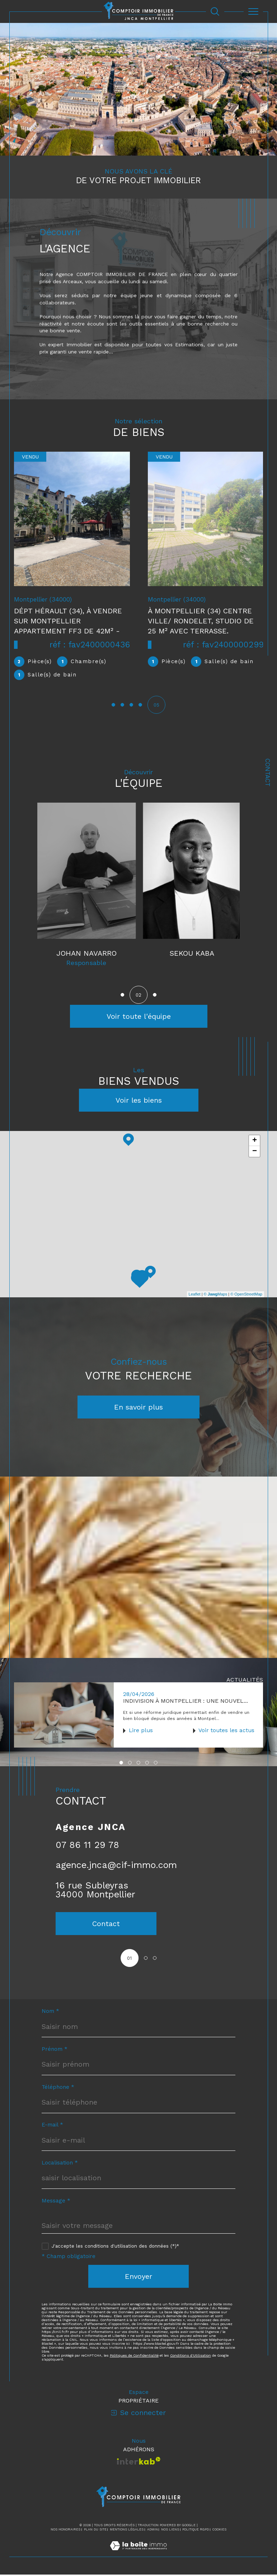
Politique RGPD (195, 2531)
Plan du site (95, 2531)
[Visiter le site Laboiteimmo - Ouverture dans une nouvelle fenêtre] (138, 2554)
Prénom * (54, 2050)
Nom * (50, 2013)
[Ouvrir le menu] (253, 11)
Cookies (219, 2531)
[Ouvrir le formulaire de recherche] (215, 11)
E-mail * (52, 2126)
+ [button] (254, 1141)
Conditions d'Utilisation (190, 2357)
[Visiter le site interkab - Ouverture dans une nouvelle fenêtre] (138, 2462)
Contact (267, 772)
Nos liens (170, 2531)
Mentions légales (127, 2531)
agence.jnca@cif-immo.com (116, 1865)
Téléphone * (58, 2088)
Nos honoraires (65, 2531)
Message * (56, 2202)
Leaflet (195, 1295)
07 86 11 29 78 (87, 1845)
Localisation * (60, 2164)
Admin (152, 2531)
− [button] (254, 1152)
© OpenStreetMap (246, 1295)
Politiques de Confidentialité (134, 2357)
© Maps (215, 1295)
